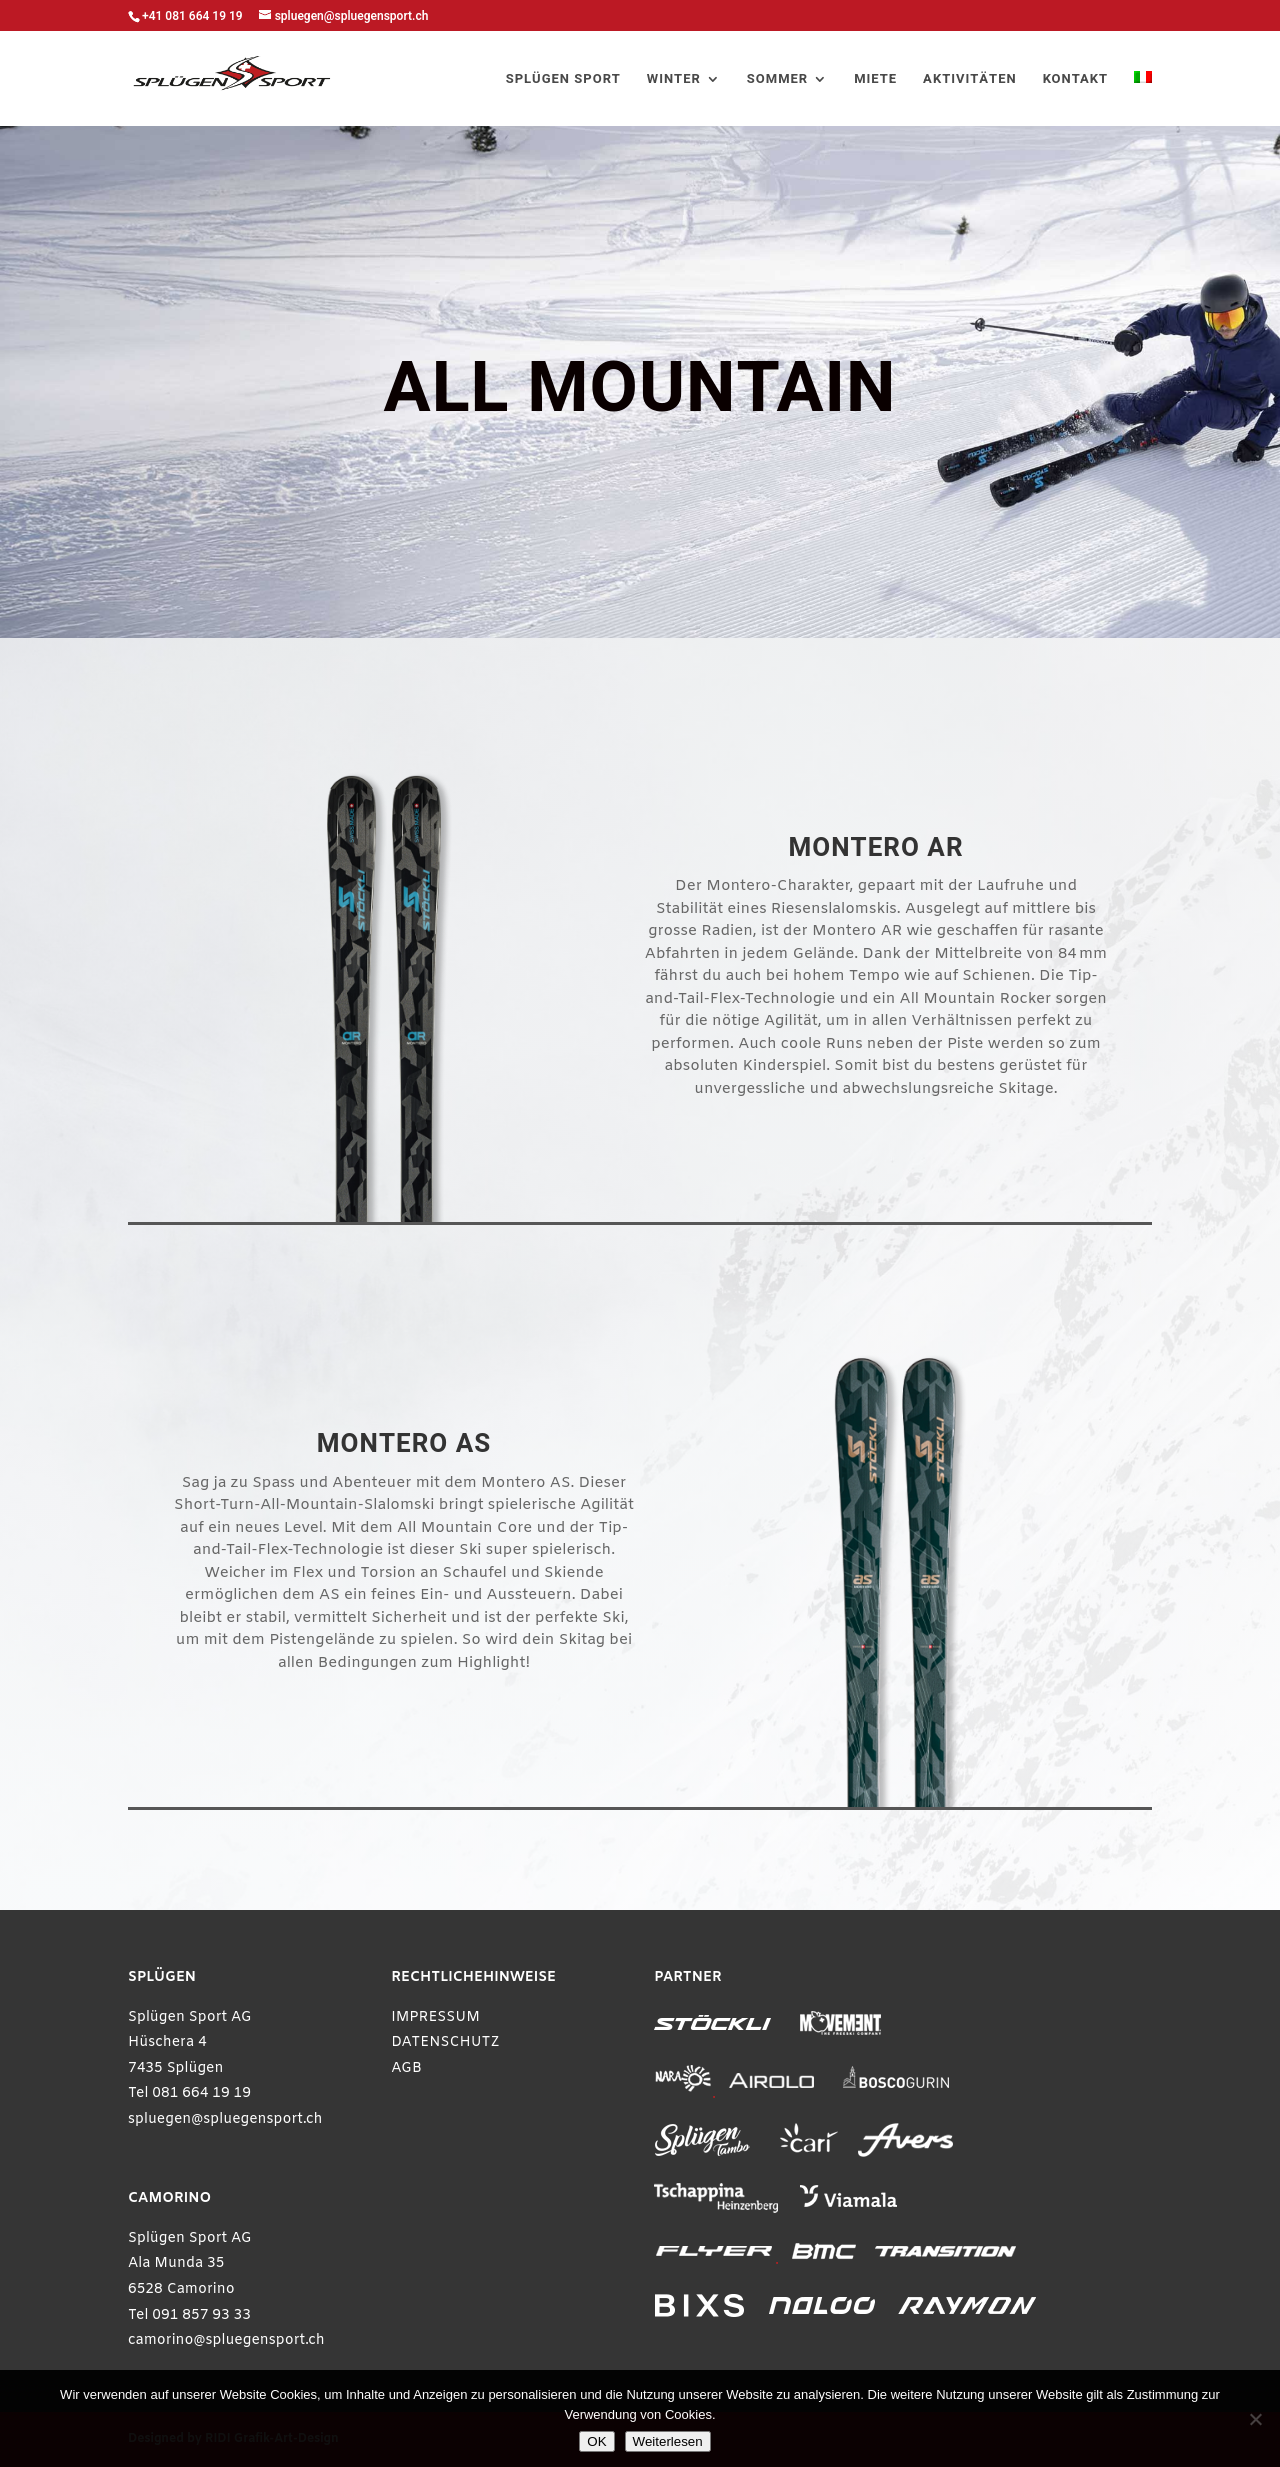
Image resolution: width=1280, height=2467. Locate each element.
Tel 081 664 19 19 (189, 2093)
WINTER (674, 80)
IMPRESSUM (435, 2017)
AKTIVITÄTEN (970, 80)
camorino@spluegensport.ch (226, 2340)
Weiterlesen (668, 2441)
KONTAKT (1075, 80)
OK (596, 2441)
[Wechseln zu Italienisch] (1143, 98)
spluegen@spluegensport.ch (225, 2119)
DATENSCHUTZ (445, 2042)
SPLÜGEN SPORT (563, 80)
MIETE (875, 80)
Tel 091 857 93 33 (189, 2315)
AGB (406, 2068)
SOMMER (777, 80)
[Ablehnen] (1255, 2419)
